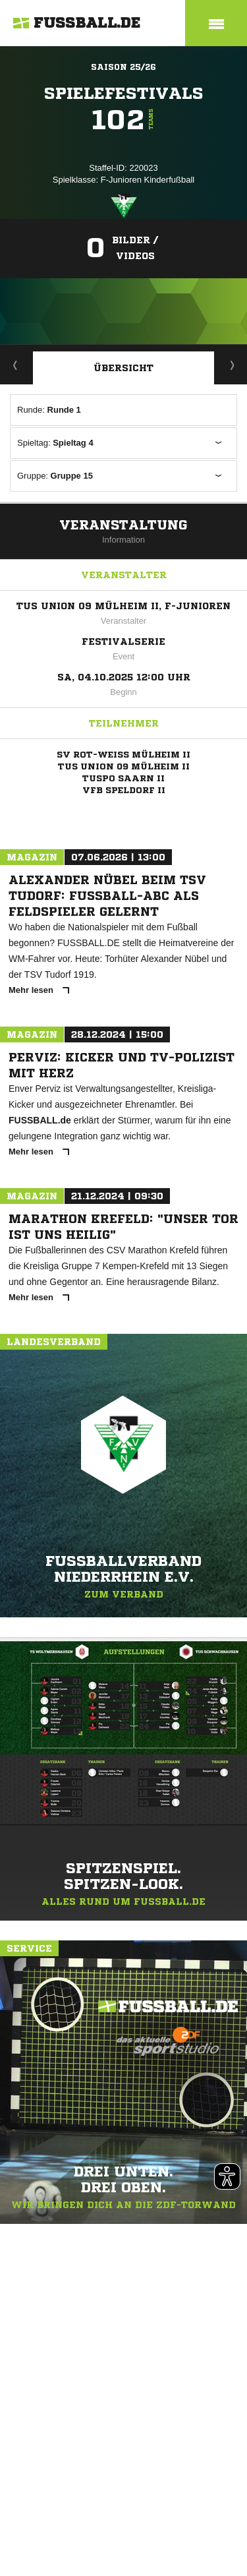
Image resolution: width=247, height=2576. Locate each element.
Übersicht (123, 368)
